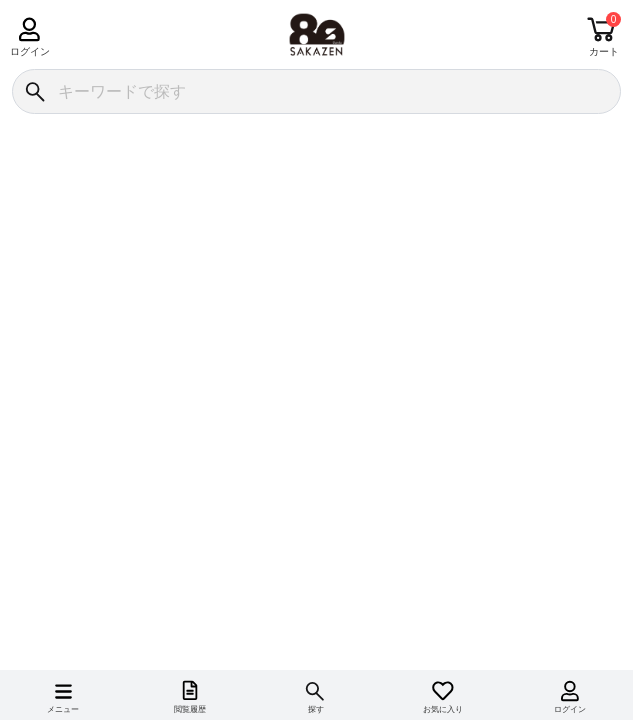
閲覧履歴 (190, 709)
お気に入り (443, 709)
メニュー (63, 709)
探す (316, 709)
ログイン (29, 51)
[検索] (34, 91)
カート (604, 51)
